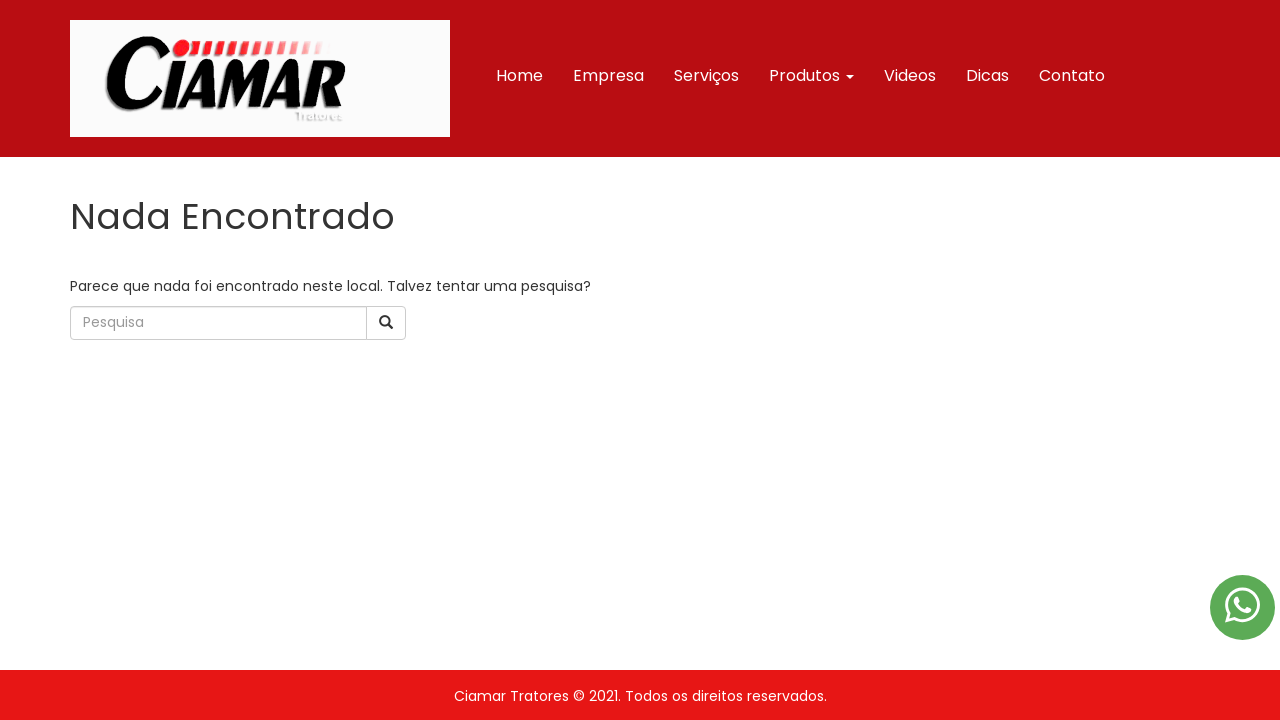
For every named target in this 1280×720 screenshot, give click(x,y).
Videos (910, 75)
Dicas (987, 75)
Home (519, 75)
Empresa (608, 75)
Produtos (811, 75)
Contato (1072, 75)
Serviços (706, 75)
